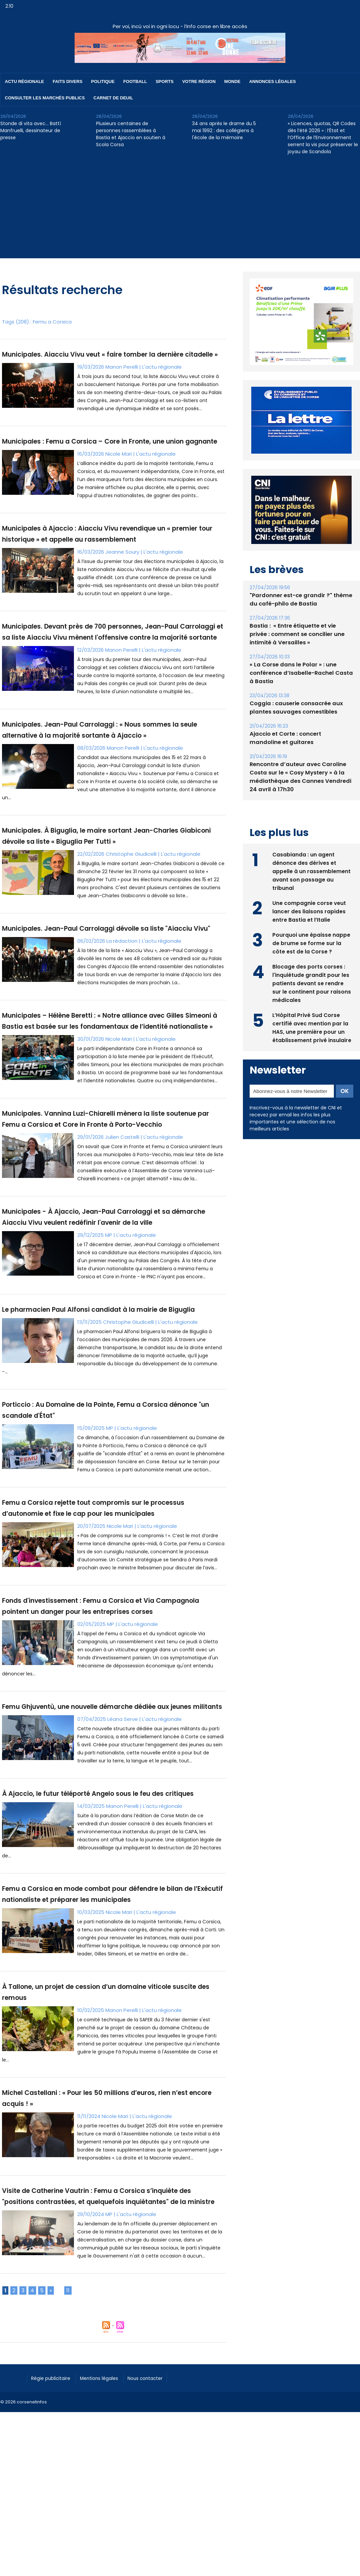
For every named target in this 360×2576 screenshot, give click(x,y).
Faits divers (68, 81)
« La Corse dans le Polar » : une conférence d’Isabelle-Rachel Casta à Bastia (299, 673)
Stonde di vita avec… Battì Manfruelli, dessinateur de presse (30, 130)
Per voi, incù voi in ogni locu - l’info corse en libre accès (180, 26)
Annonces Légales (272, 81)
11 (68, 2536)
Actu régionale (24, 81)
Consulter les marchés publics (45, 97)
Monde (232, 81)
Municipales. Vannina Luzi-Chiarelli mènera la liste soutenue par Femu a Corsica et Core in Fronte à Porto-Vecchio (108, 1227)
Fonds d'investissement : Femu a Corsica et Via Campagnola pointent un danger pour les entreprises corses (106, 1780)
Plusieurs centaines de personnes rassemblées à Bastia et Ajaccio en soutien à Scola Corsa (130, 134)
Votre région (199, 81)
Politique (102, 81)
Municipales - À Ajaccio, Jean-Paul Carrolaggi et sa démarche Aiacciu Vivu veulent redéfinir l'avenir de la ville (105, 1344)
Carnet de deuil (113, 97)
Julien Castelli (122, 1251)
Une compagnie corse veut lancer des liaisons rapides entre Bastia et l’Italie (309, 910)
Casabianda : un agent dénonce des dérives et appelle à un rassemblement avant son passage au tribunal (311, 870)
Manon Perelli (121, 377)
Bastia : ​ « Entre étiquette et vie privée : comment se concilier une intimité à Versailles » (301, 634)
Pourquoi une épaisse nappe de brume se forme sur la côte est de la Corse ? (311, 942)
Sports (164, 81)
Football (135, 81)
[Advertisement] (180, 211)
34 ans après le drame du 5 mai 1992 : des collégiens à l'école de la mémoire (224, 130)
